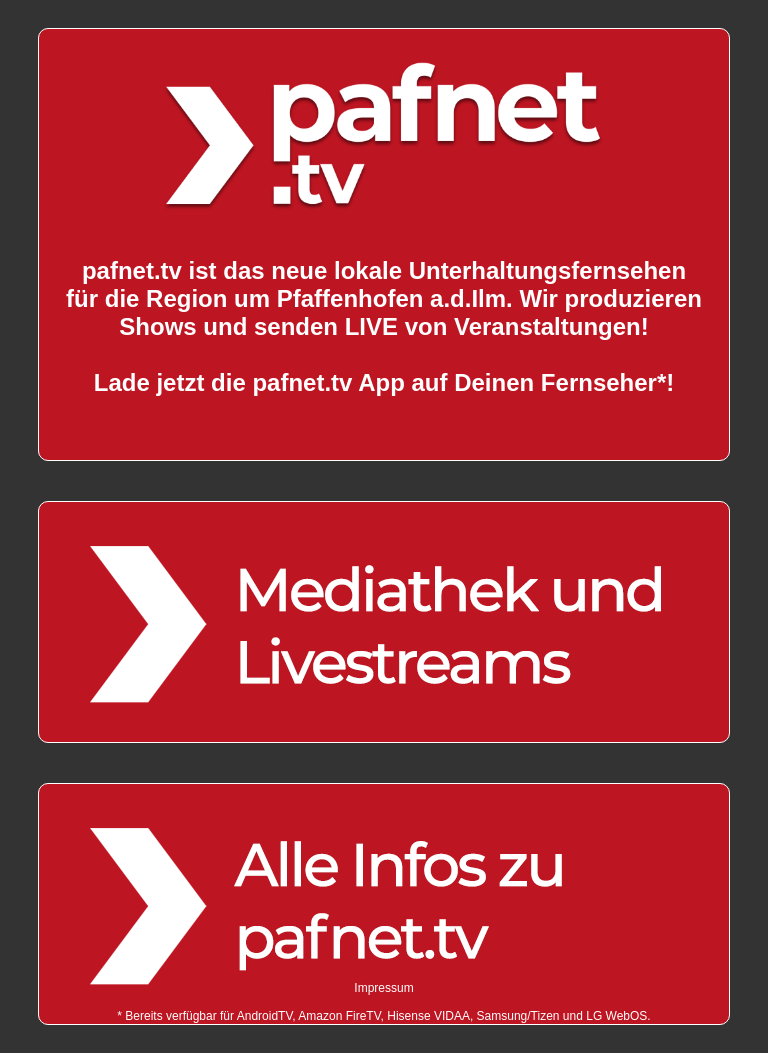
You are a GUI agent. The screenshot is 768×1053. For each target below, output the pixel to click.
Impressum (383, 988)
